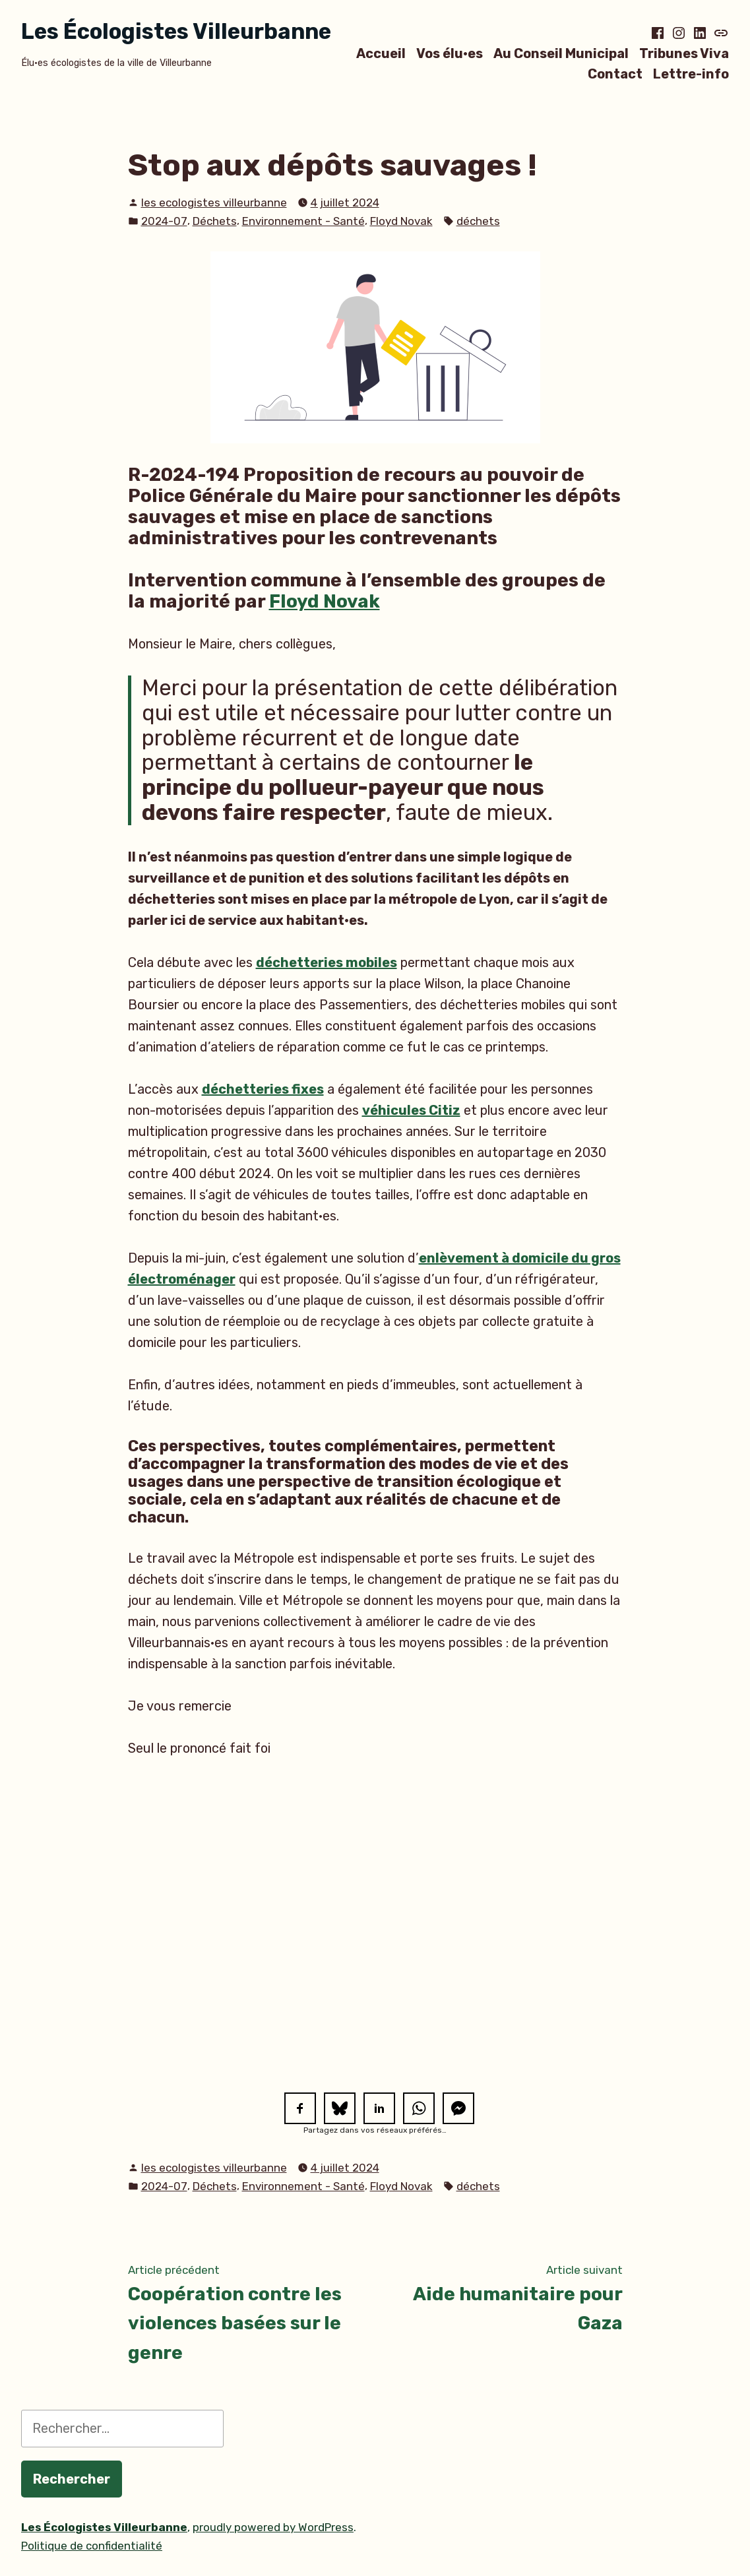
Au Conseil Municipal (561, 53)
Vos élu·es (449, 53)
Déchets (215, 221)
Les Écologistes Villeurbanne (176, 31)
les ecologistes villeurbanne (214, 202)
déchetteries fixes (263, 1089)
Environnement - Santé (303, 221)
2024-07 (164, 221)
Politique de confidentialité (91, 2545)
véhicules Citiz (411, 1110)
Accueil (381, 53)
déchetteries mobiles (326, 962)
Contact (615, 74)
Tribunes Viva (684, 53)
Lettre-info (691, 74)
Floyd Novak (401, 221)
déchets (478, 221)
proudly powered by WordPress (273, 2527)
